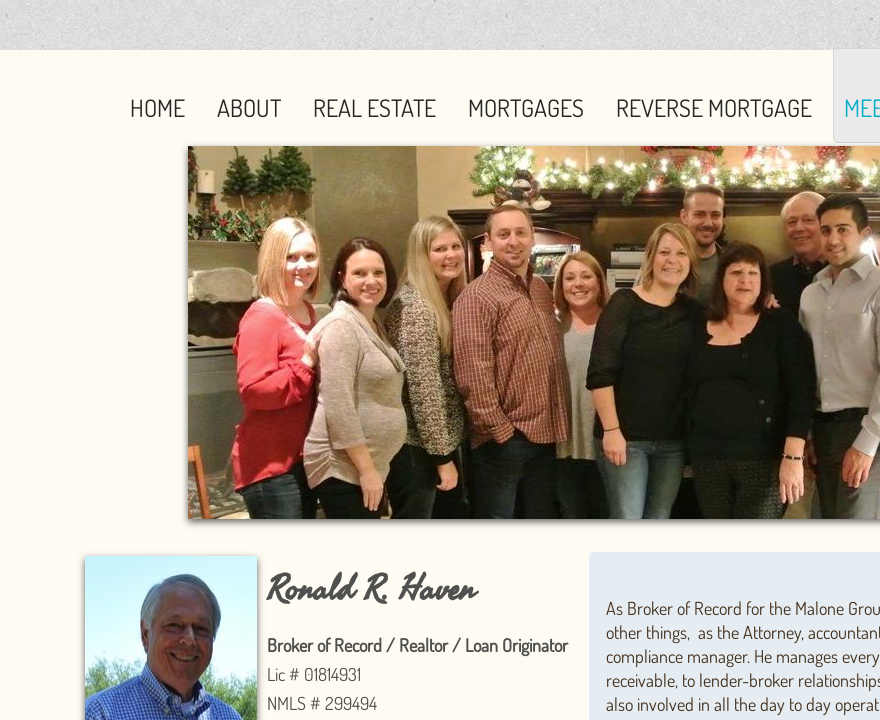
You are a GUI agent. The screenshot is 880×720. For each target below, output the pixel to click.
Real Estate (374, 107)
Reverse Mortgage (714, 107)
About (249, 107)
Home (157, 107)
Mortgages (526, 107)
